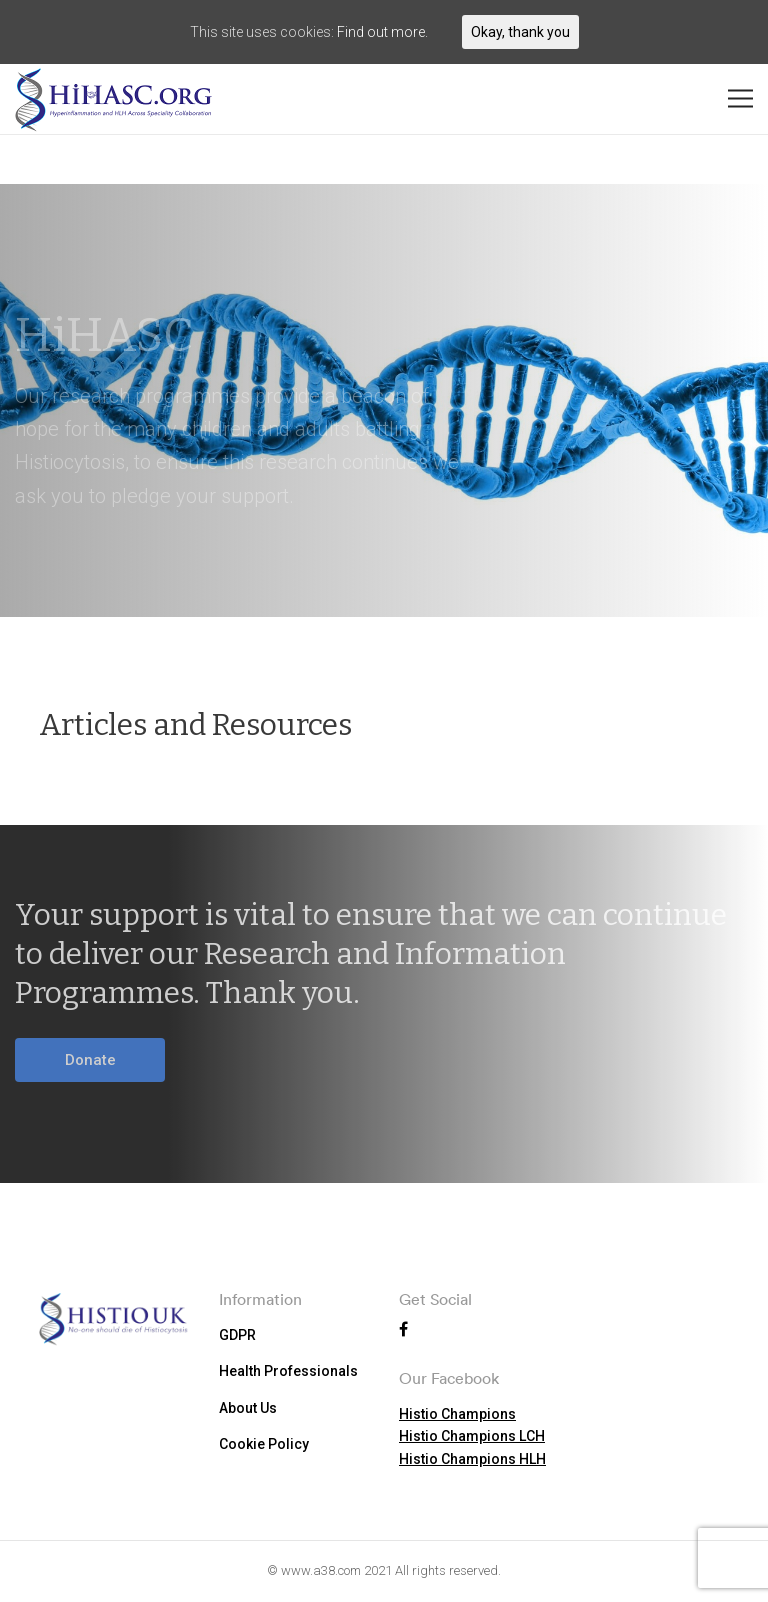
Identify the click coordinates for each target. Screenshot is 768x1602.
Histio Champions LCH (472, 1436)
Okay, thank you (520, 32)
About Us (248, 1408)
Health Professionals (288, 1371)
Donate (90, 1060)
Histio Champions (457, 1414)
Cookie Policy (264, 1444)
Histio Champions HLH (472, 1459)
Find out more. (382, 32)
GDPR (237, 1335)
